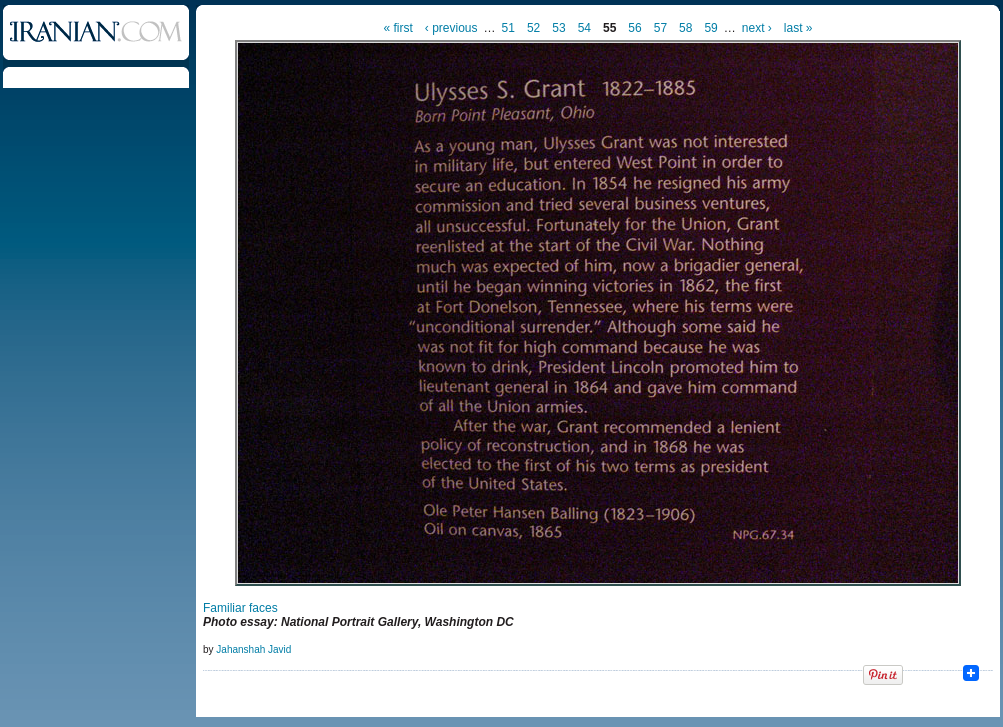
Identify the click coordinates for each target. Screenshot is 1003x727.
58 (685, 28)
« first (398, 28)
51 (508, 28)
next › (757, 28)
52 (533, 28)
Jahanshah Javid (253, 649)
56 (634, 28)
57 (660, 28)
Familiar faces (240, 608)
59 (710, 28)
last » (798, 28)
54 (584, 28)
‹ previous (451, 28)
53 (558, 28)
